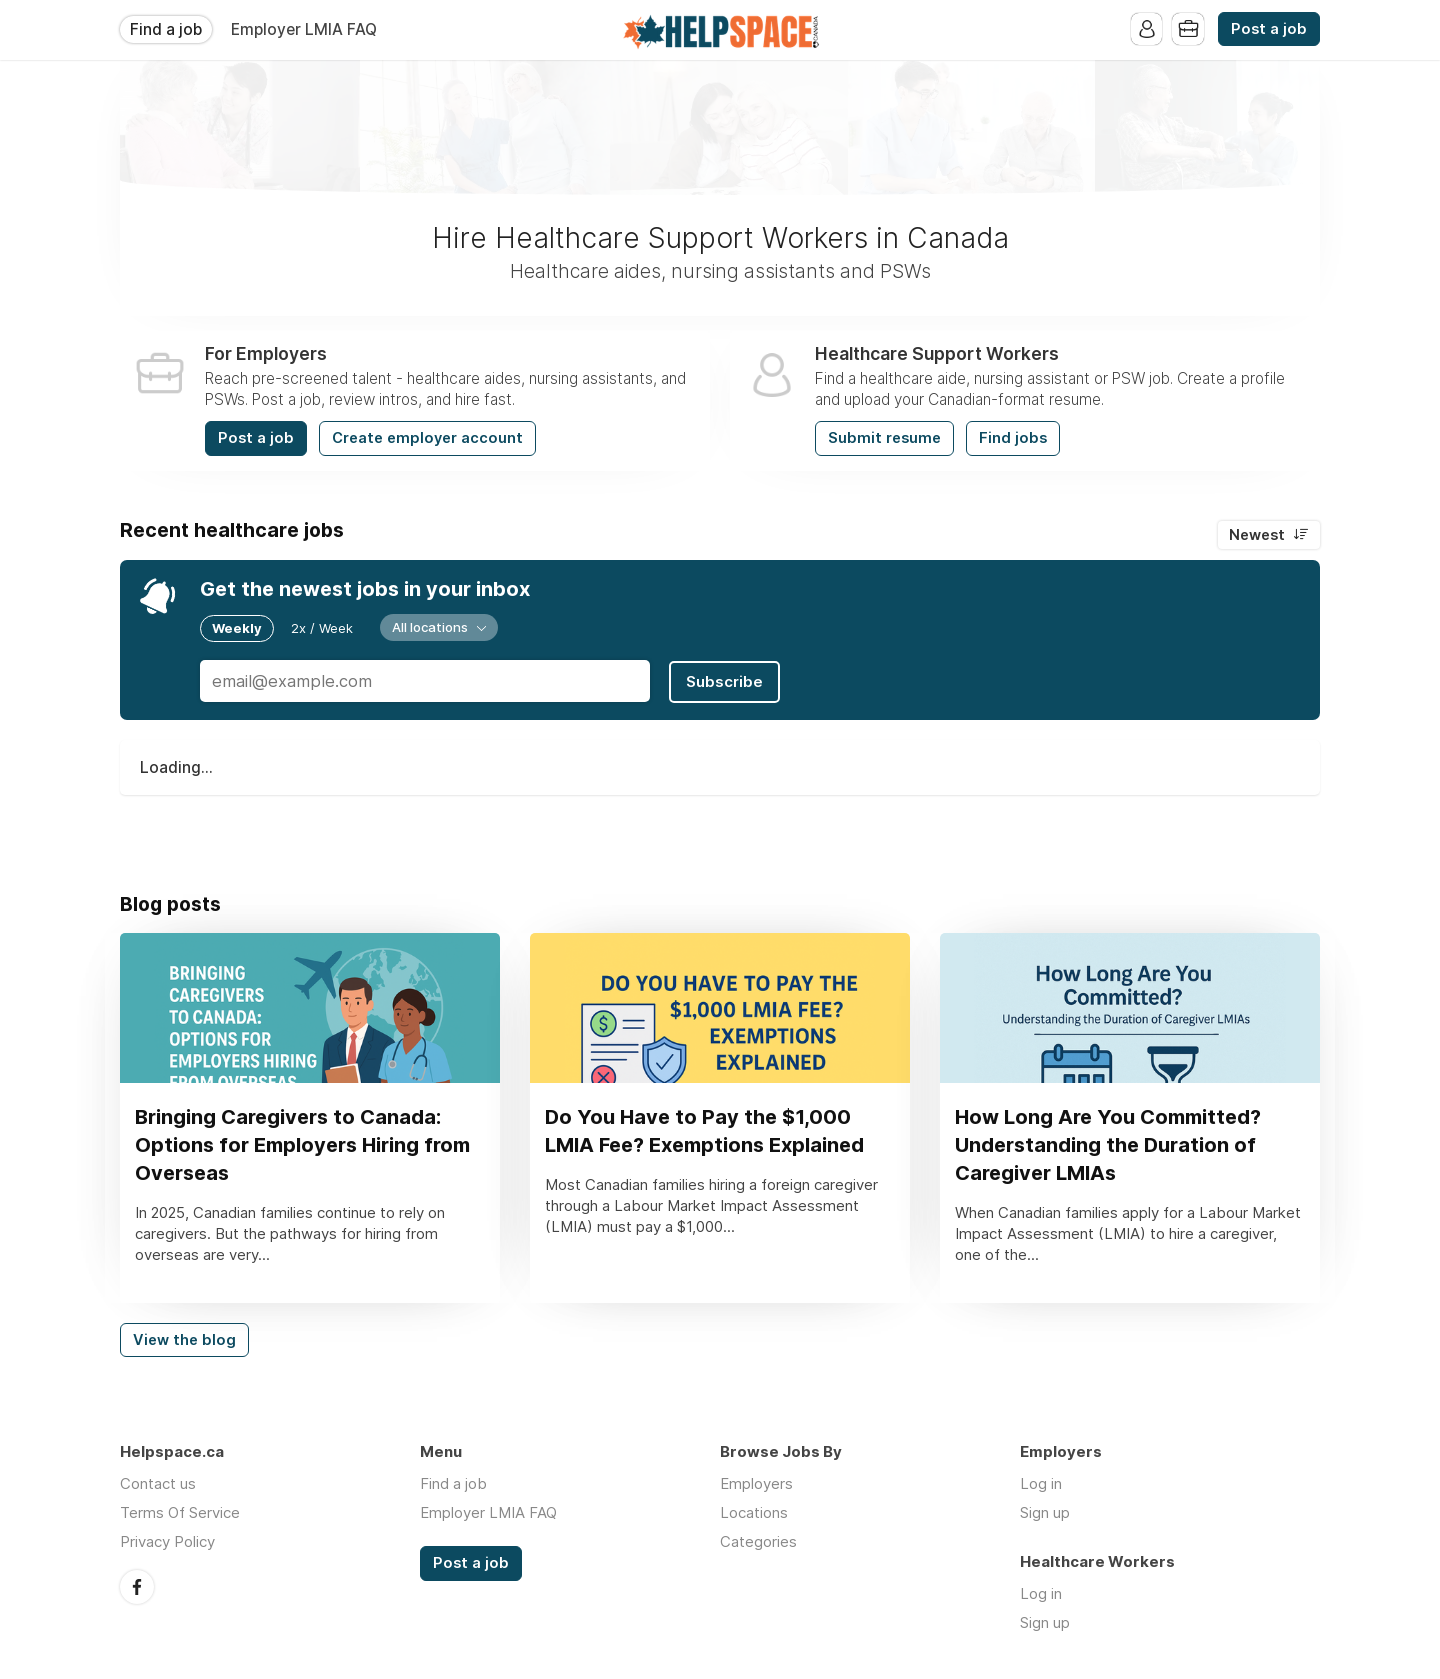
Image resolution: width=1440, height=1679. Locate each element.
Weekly (237, 628)
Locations (754, 1514)
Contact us (158, 1485)
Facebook (137, 1588)
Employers (756, 1485)
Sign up (1045, 1514)
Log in (1041, 1485)
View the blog (184, 1341)
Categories (758, 1543)
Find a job (166, 29)
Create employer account (427, 438)
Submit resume (884, 438)
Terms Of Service (180, 1514)
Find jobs (1013, 438)
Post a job (1269, 29)
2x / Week (322, 628)
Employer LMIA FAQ (304, 29)
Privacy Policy (167, 1543)
